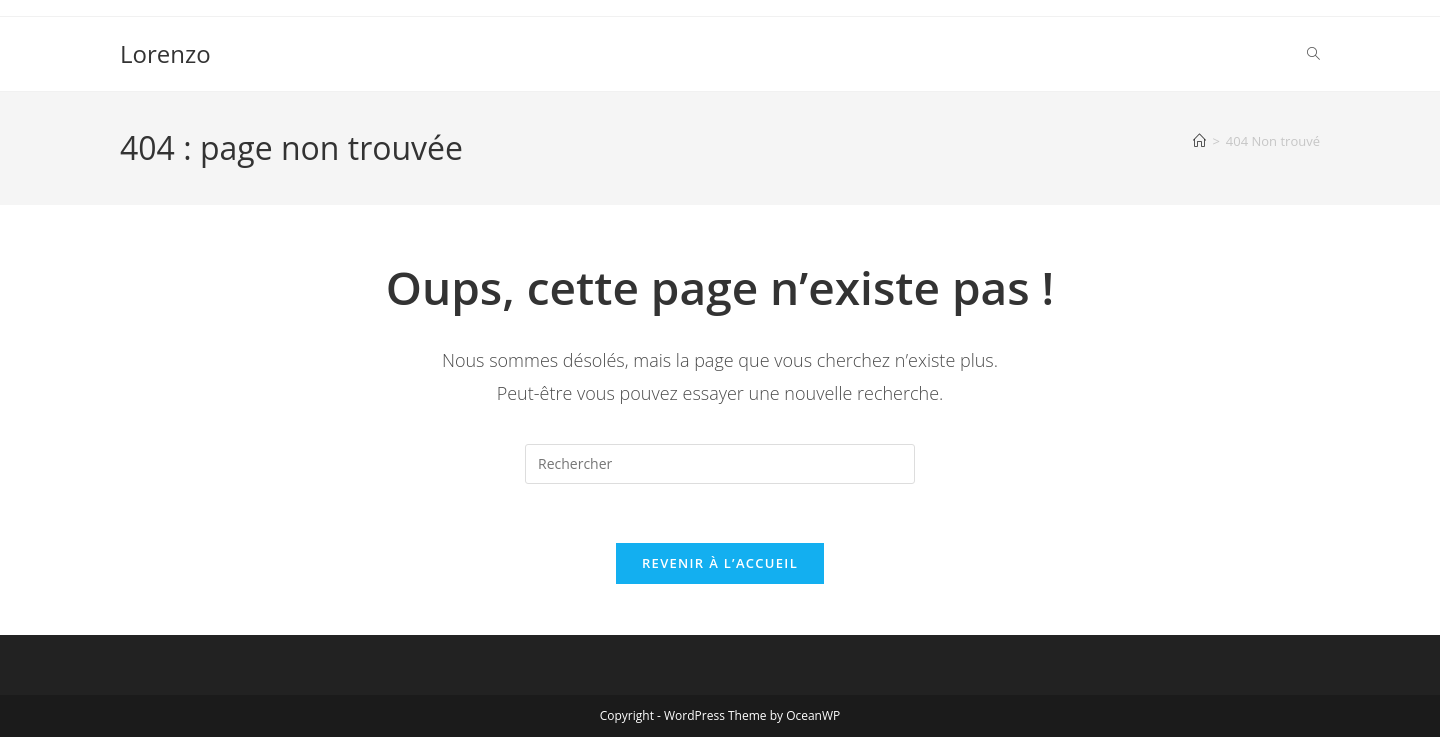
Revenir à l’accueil (720, 565)
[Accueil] (1199, 141)
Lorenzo (165, 53)
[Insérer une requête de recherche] (720, 464)
